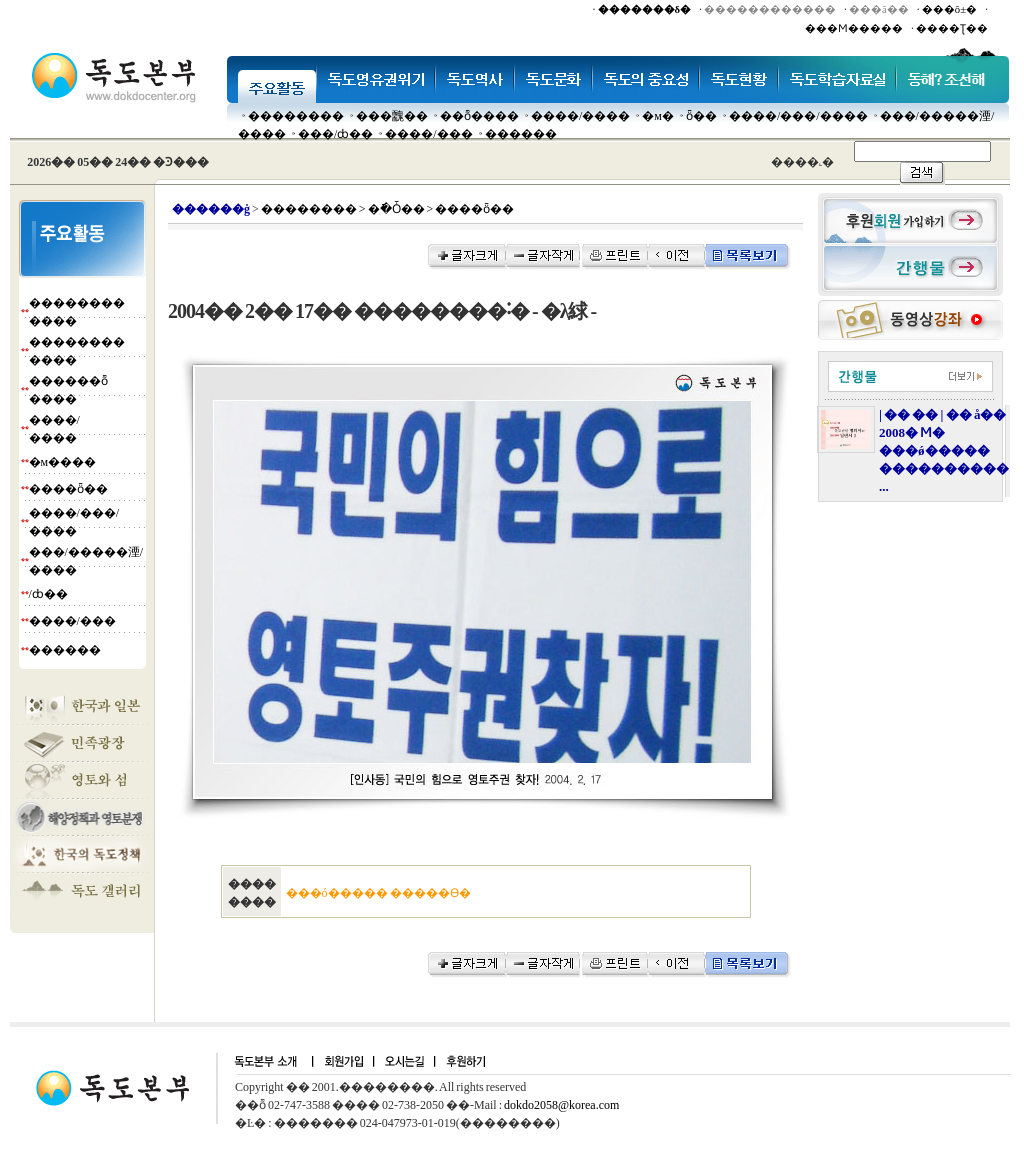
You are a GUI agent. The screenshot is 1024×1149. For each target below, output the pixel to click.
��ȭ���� (479, 116)
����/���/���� (798, 116)
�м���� (63, 462)
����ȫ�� (68, 489)
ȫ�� (701, 116)
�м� (658, 116)
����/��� (428, 134)
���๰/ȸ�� (335, 134)
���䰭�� (392, 116)
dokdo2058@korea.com (561, 1105)
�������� (296, 116)
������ (521, 134)
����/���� (580, 116)
